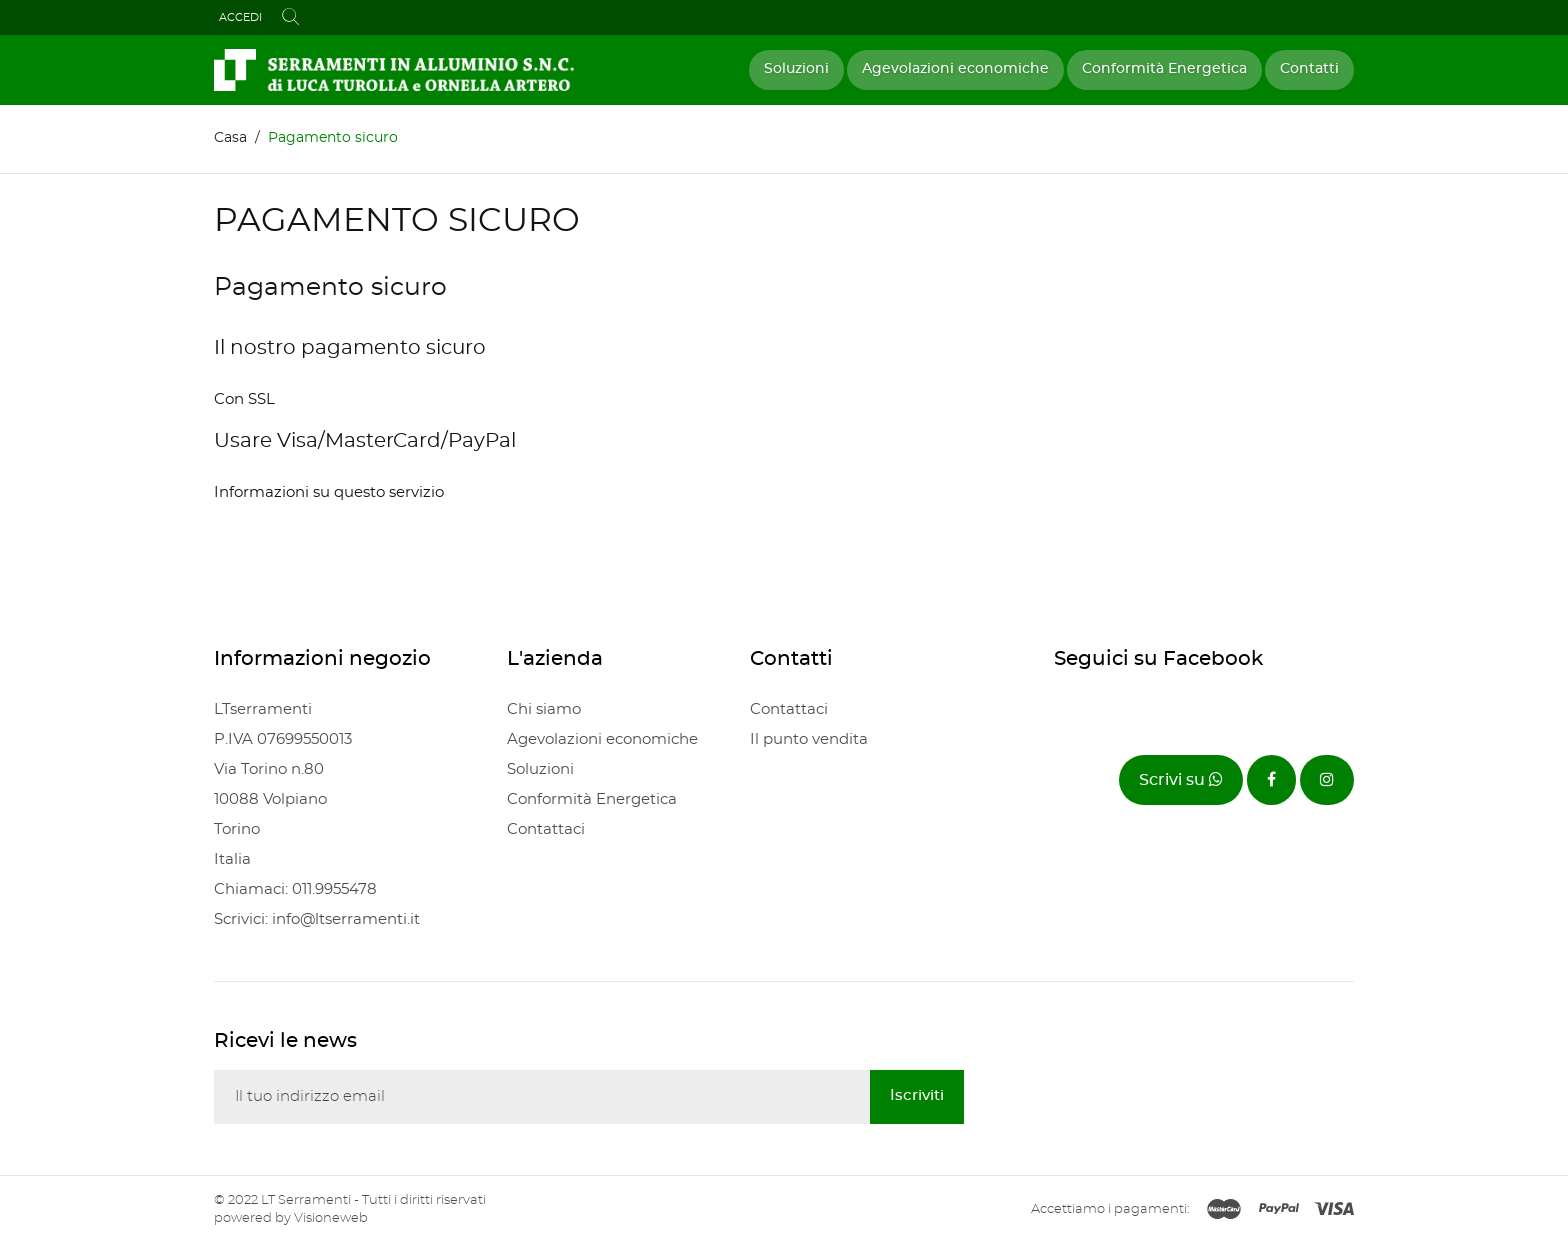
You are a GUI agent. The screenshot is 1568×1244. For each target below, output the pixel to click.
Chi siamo (544, 709)
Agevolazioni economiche (955, 69)
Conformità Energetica (1164, 69)
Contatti (1309, 69)
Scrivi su (1181, 779)
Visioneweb (331, 1218)
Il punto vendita (809, 739)
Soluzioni (796, 69)
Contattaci (546, 829)
